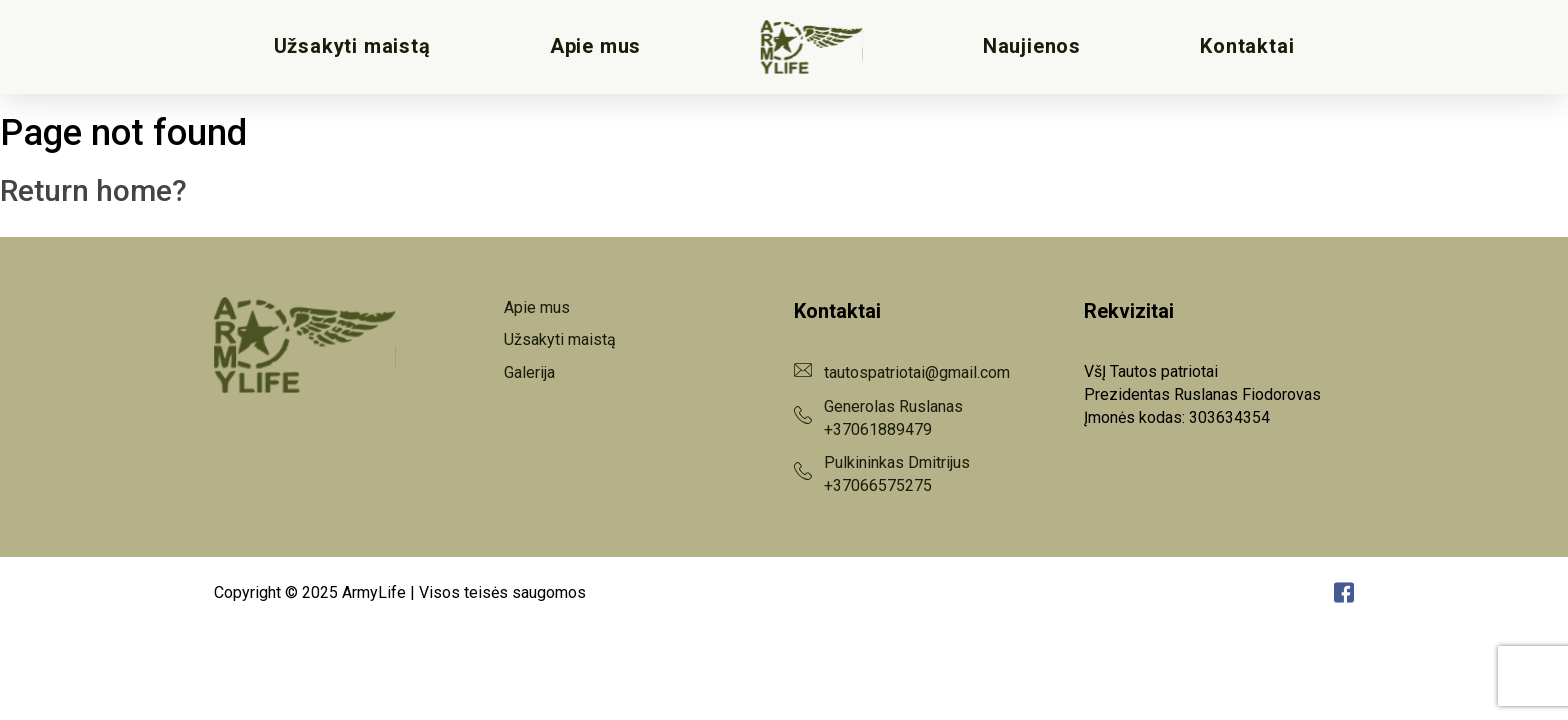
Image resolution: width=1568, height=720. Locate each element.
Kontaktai (1247, 46)
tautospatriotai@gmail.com (917, 372)
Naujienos (1032, 46)
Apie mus (595, 46)
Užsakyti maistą (352, 46)
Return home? (93, 190)
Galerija (529, 372)
